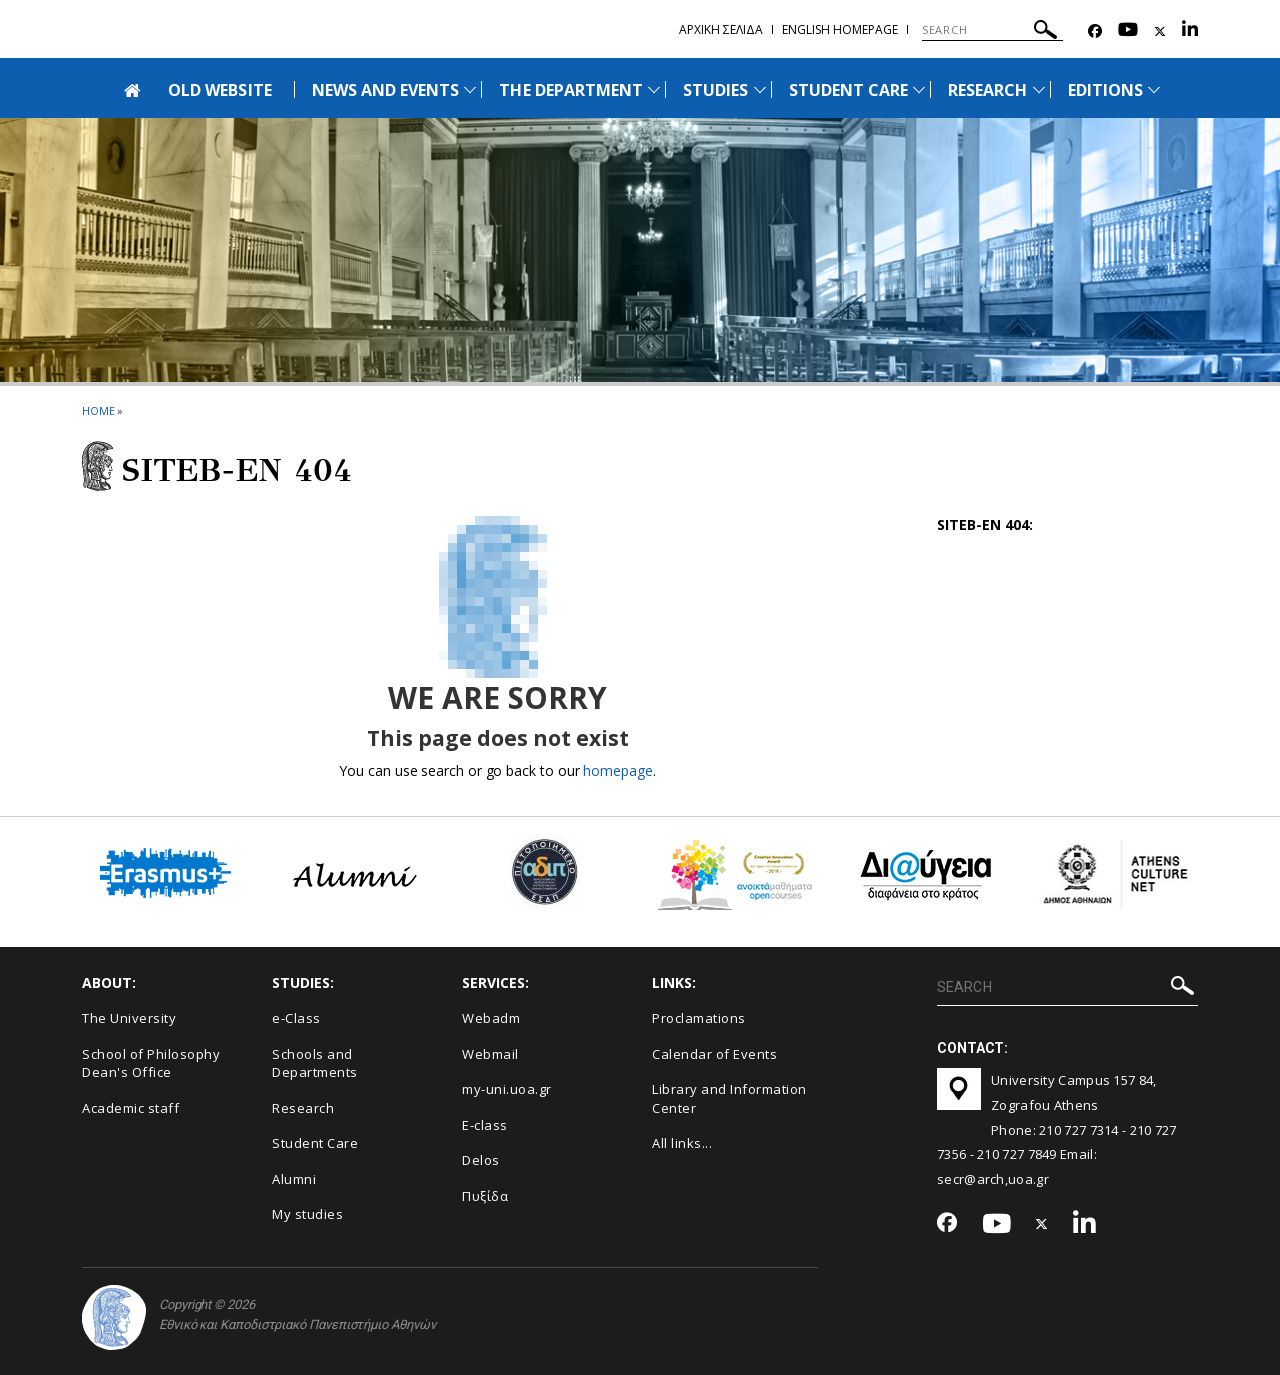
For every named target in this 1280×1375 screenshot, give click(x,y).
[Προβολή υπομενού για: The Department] (654, 89)
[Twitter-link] (1160, 31)
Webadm (491, 1018)
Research (303, 1108)
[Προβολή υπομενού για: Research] (1039, 89)
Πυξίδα (485, 1196)
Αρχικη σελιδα (721, 29)
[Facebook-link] (1095, 31)
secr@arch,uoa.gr (993, 1179)
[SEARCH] (992, 30)
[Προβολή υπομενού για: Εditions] (1154, 89)
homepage (617, 770)
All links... (682, 1143)
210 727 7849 (1017, 1154)
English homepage (840, 29)
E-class (485, 1125)
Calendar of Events (714, 1054)
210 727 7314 (1079, 1130)
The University (129, 1018)
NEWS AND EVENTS (386, 90)
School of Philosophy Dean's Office (151, 1063)
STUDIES (715, 90)
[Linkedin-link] (1190, 31)
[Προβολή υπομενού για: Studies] (760, 89)
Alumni (294, 1179)
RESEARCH (987, 90)
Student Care (315, 1143)
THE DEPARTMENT (571, 90)
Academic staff (130, 1108)
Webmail (490, 1054)
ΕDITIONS (1105, 90)
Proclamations (699, 1018)
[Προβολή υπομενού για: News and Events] (470, 89)
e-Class (296, 1018)
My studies (307, 1214)
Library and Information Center (729, 1098)
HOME (98, 410)
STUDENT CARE (849, 90)
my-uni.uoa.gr (507, 1089)
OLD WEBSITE (220, 90)
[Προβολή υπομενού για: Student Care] (919, 89)
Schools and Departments (315, 1063)
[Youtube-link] (1128, 31)
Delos (481, 1160)
